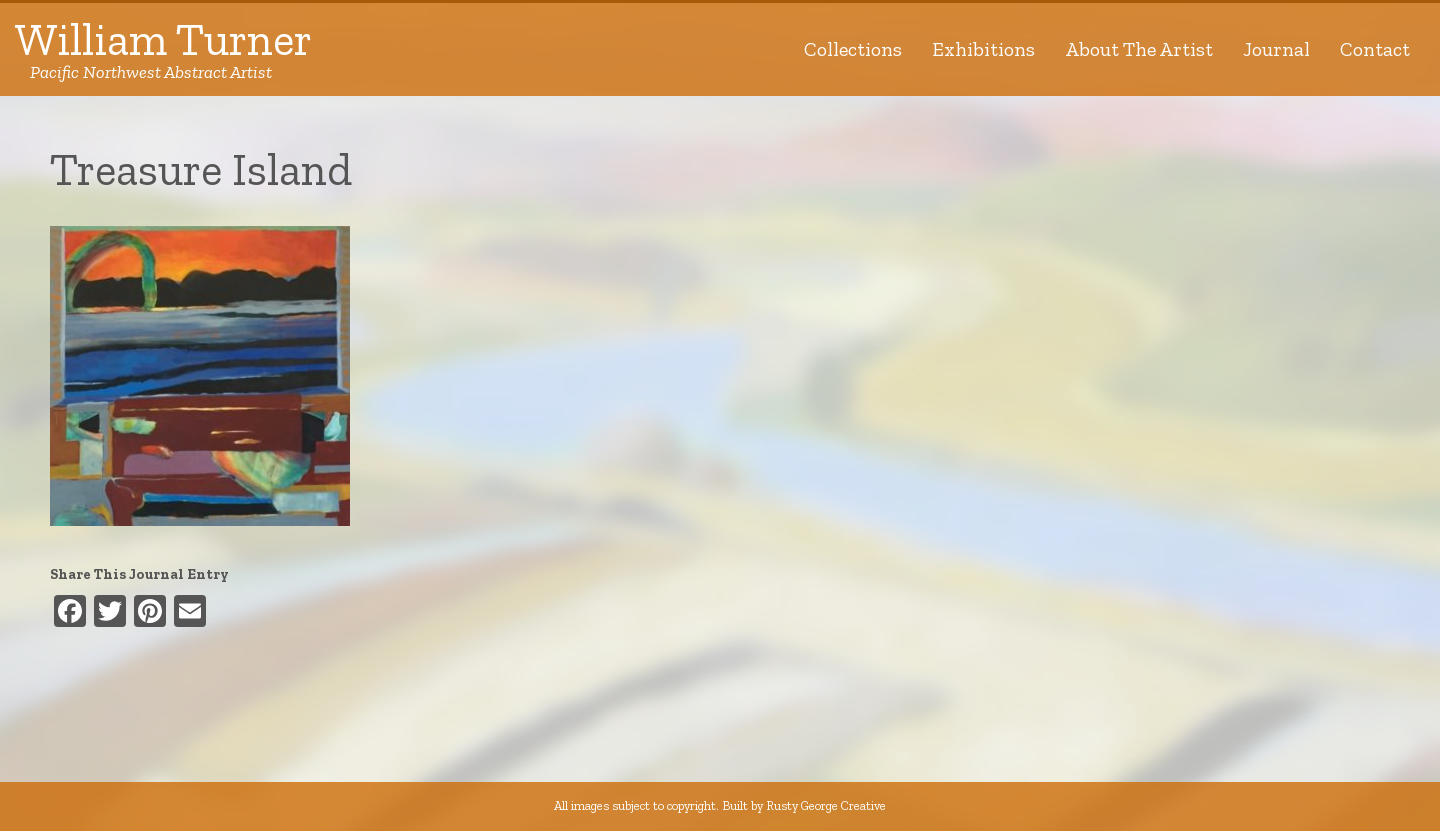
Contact (1375, 49)
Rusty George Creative (826, 805)
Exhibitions (983, 49)
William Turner (163, 49)
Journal (1276, 49)
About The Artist (1139, 49)
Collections (853, 49)
